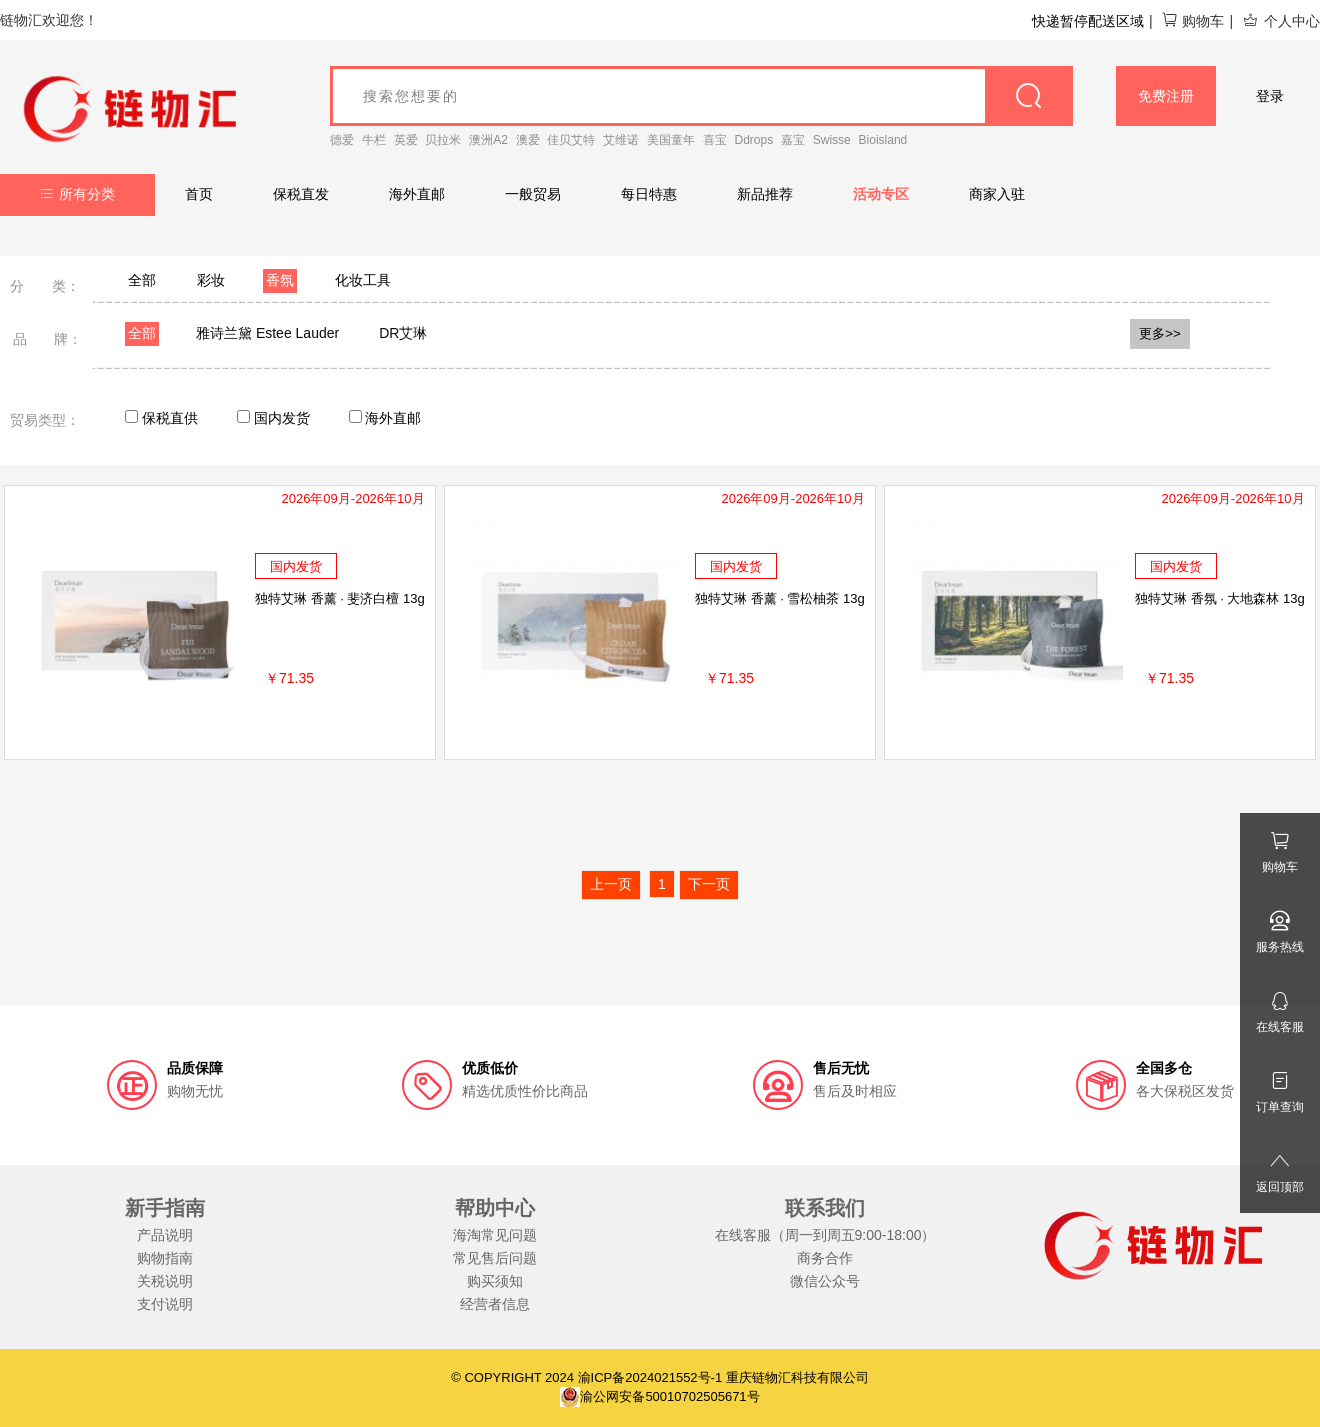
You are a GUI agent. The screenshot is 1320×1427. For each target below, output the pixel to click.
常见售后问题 (495, 1258)
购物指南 (165, 1258)
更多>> (1160, 333)
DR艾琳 (403, 333)
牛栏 (374, 140)
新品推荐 (765, 194)
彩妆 (211, 280)
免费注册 (1166, 96)
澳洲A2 (488, 140)
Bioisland (883, 140)
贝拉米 (443, 140)
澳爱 (528, 140)
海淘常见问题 (495, 1235)
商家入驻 (997, 194)
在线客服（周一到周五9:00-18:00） (825, 1235)
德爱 (342, 140)
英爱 (406, 140)
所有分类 (77, 194)
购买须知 (495, 1281)
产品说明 (165, 1235)
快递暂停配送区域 (1088, 21)
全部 (142, 280)
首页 (199, 194)
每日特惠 (649, 194)
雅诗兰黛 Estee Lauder (267, 333)
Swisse (832, 140)
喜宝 (715, 140)
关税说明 (165, 1281)
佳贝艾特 (571, 140)
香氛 (280, 280)
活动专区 (881, 194)
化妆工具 (363, 280)
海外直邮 (417, 194)
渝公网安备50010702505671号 (659, 1396)
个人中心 (1281, 21)
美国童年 (671, 140)
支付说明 (165, 1304)
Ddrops (754, 140)
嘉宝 (793, 140)
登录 (1270, 96)
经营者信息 (495, 1304)
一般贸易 (533, 194)
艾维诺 (621, 140)
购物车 (1192, 21)
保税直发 (301, 194)
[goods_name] (701, 96)
